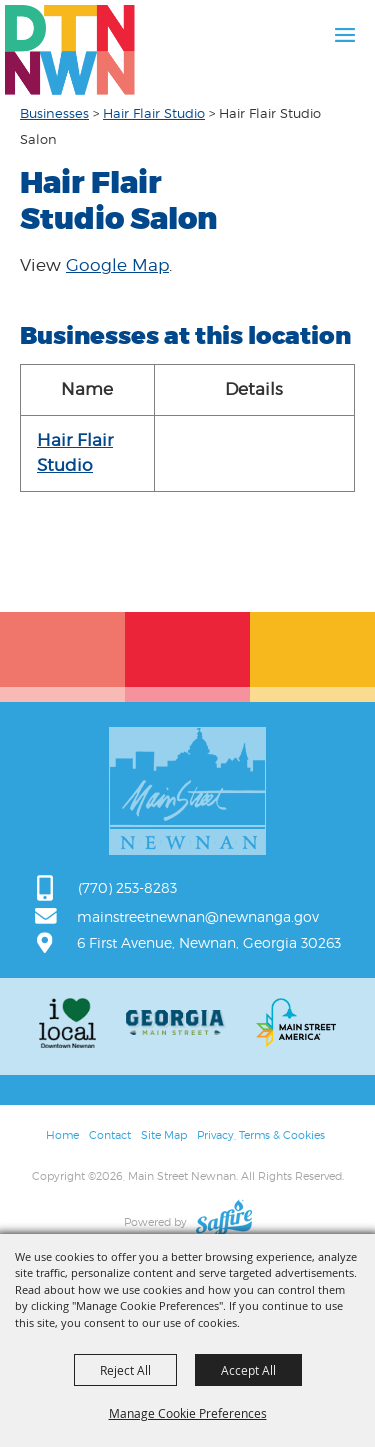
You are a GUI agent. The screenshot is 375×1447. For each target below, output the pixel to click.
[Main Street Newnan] (70, 50)
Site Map (164, 1135)
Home (62, 1135)
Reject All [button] (125, 1370)
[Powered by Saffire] (224, 1222)
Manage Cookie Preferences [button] (188, 1413)
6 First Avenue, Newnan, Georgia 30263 (209, 942)
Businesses (54, 113)
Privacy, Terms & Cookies (261, 1135)
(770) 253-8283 (127, 887)
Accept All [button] (248, 1370)
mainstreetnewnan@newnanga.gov (198, 916)
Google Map (117, 265)
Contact (110, 1135)
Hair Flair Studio (154, 113)
